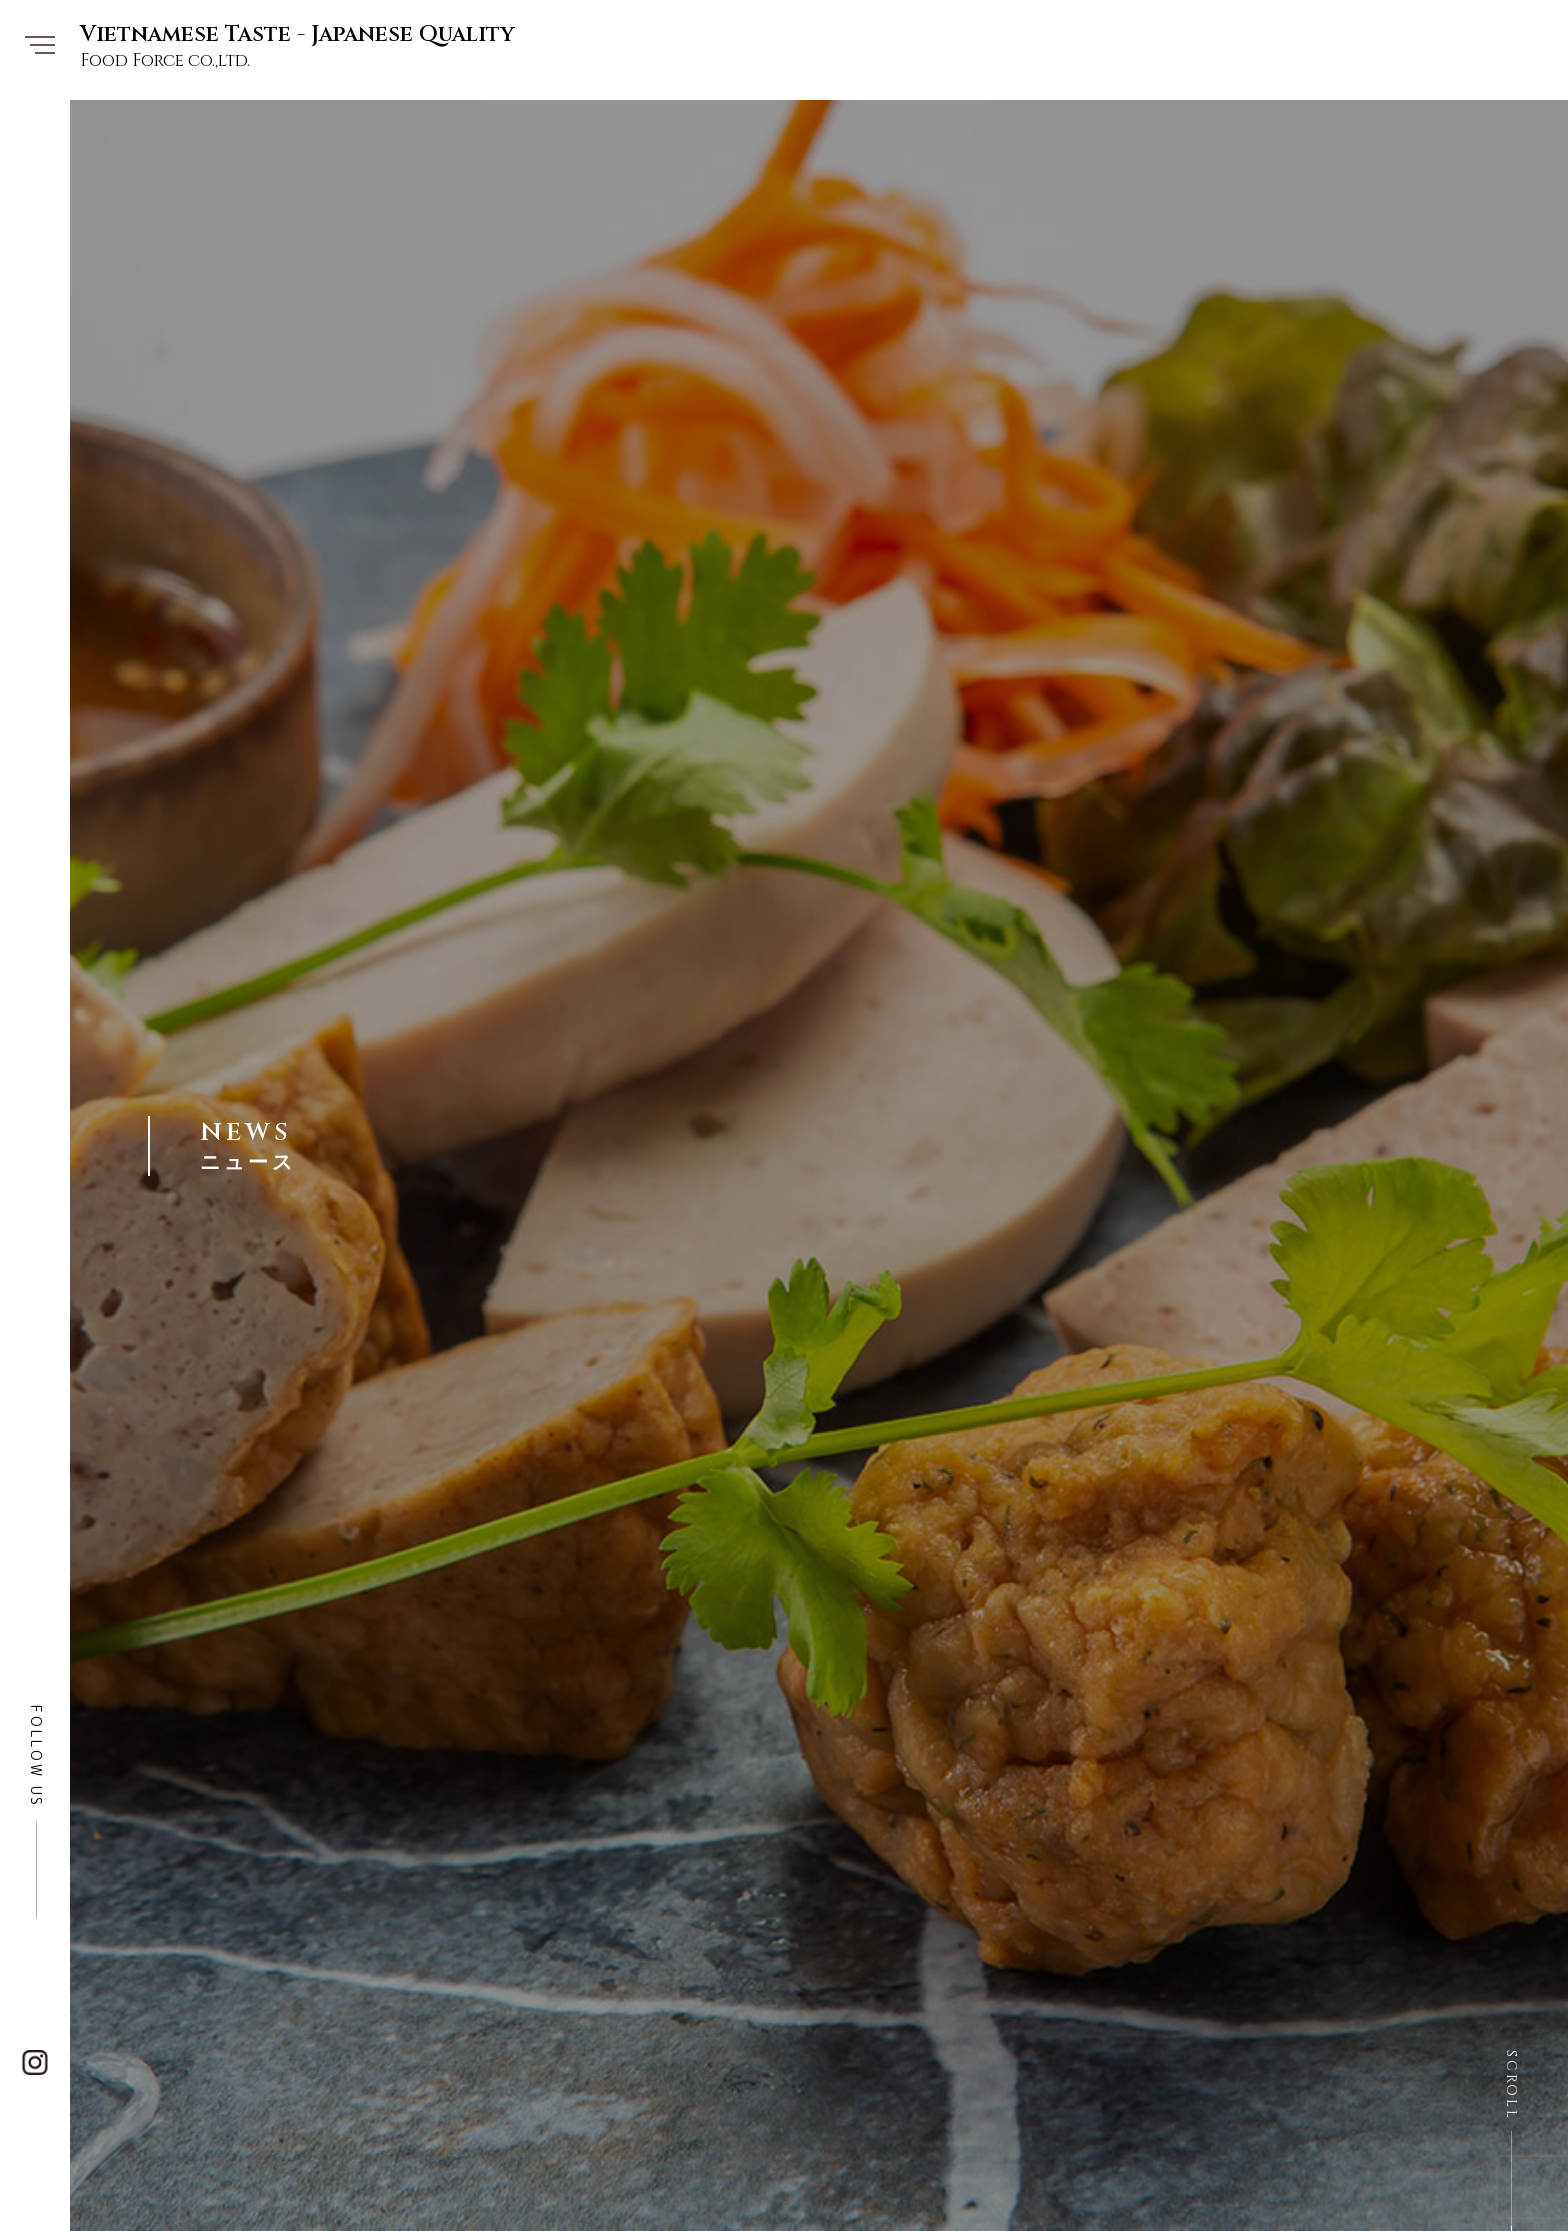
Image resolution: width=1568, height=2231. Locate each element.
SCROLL (1511, 2085)
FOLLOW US (36, 1756)
